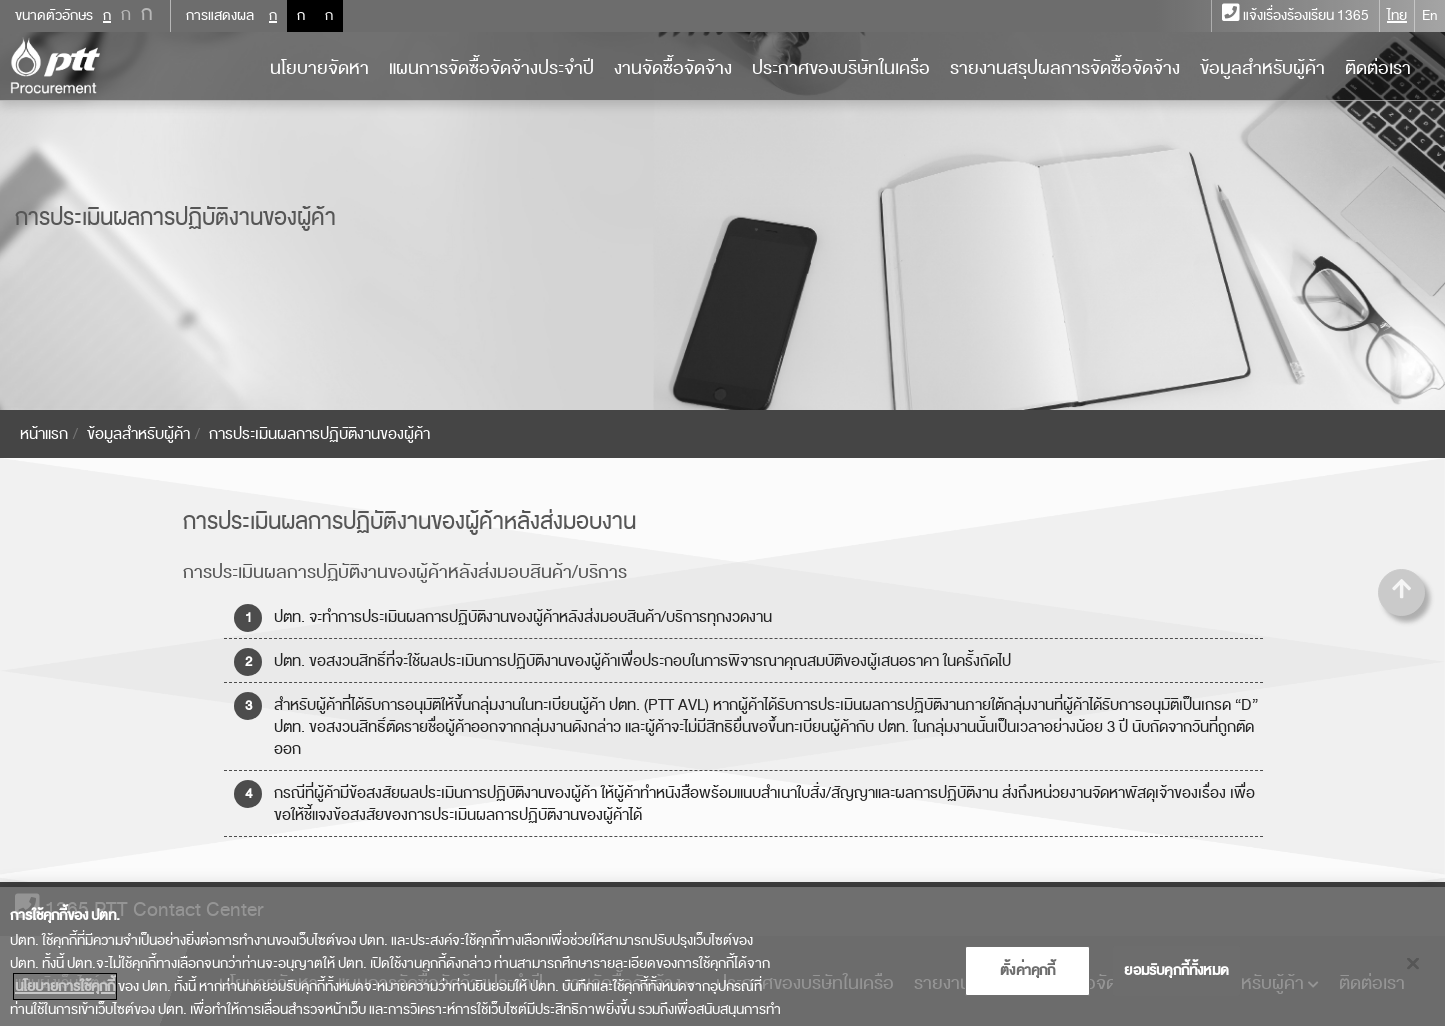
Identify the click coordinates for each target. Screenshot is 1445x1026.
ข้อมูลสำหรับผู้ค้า (1262, 68)
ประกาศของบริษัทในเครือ (841, 68)
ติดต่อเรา (1378, 68)
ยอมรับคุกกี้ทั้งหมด (1176, 979)
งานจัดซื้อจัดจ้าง (673, 68)
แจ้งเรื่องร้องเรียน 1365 (1295, 15)
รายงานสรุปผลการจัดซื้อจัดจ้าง (1065, 68)
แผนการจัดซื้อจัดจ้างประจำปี (491, 68)
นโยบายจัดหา (319, 68)
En (1430, 15)
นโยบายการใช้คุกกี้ (65, 996)
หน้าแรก (44, 434)
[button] (1401, 592)
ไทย (1397, 15)
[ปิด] (1413, 973)
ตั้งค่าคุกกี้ (1027, 979)
